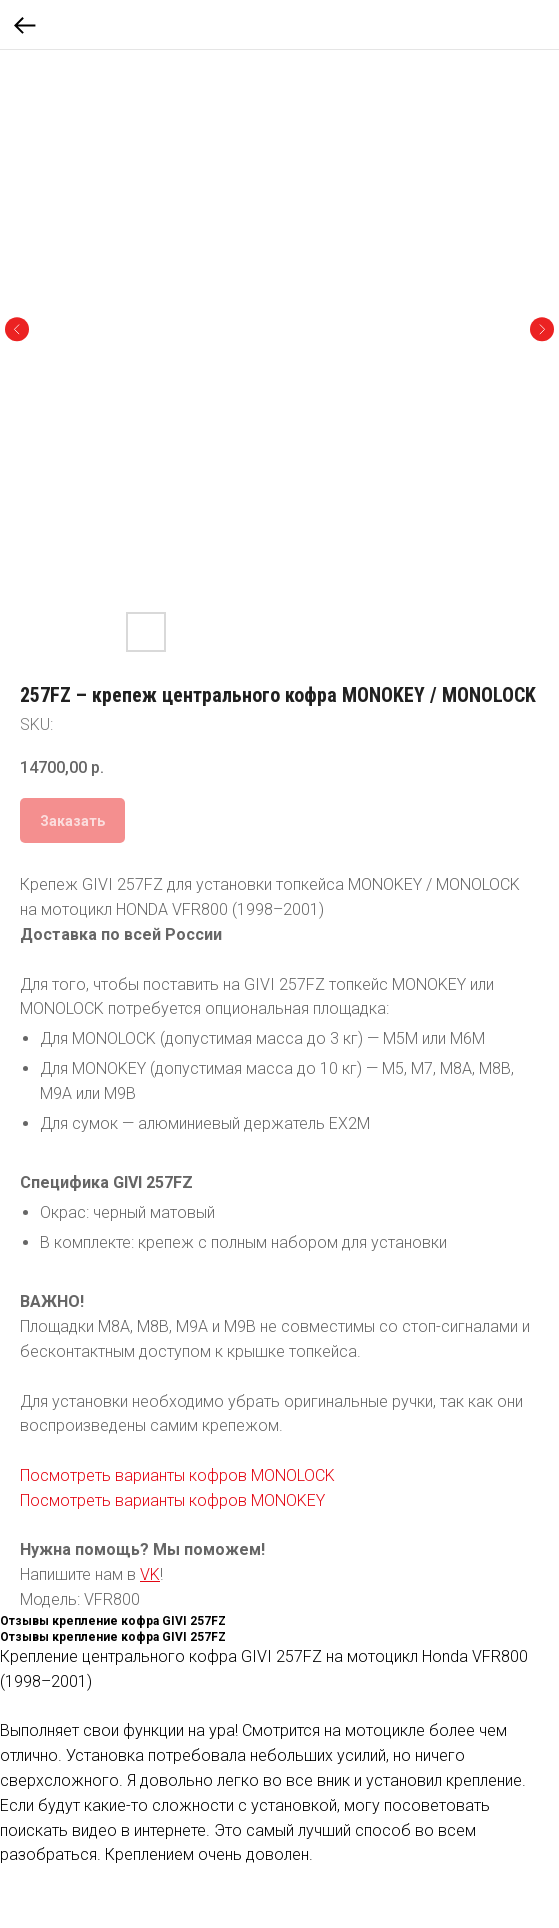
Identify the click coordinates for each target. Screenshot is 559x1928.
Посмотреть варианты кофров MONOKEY (172, 1500)
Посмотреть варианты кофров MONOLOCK (177, 1475)
